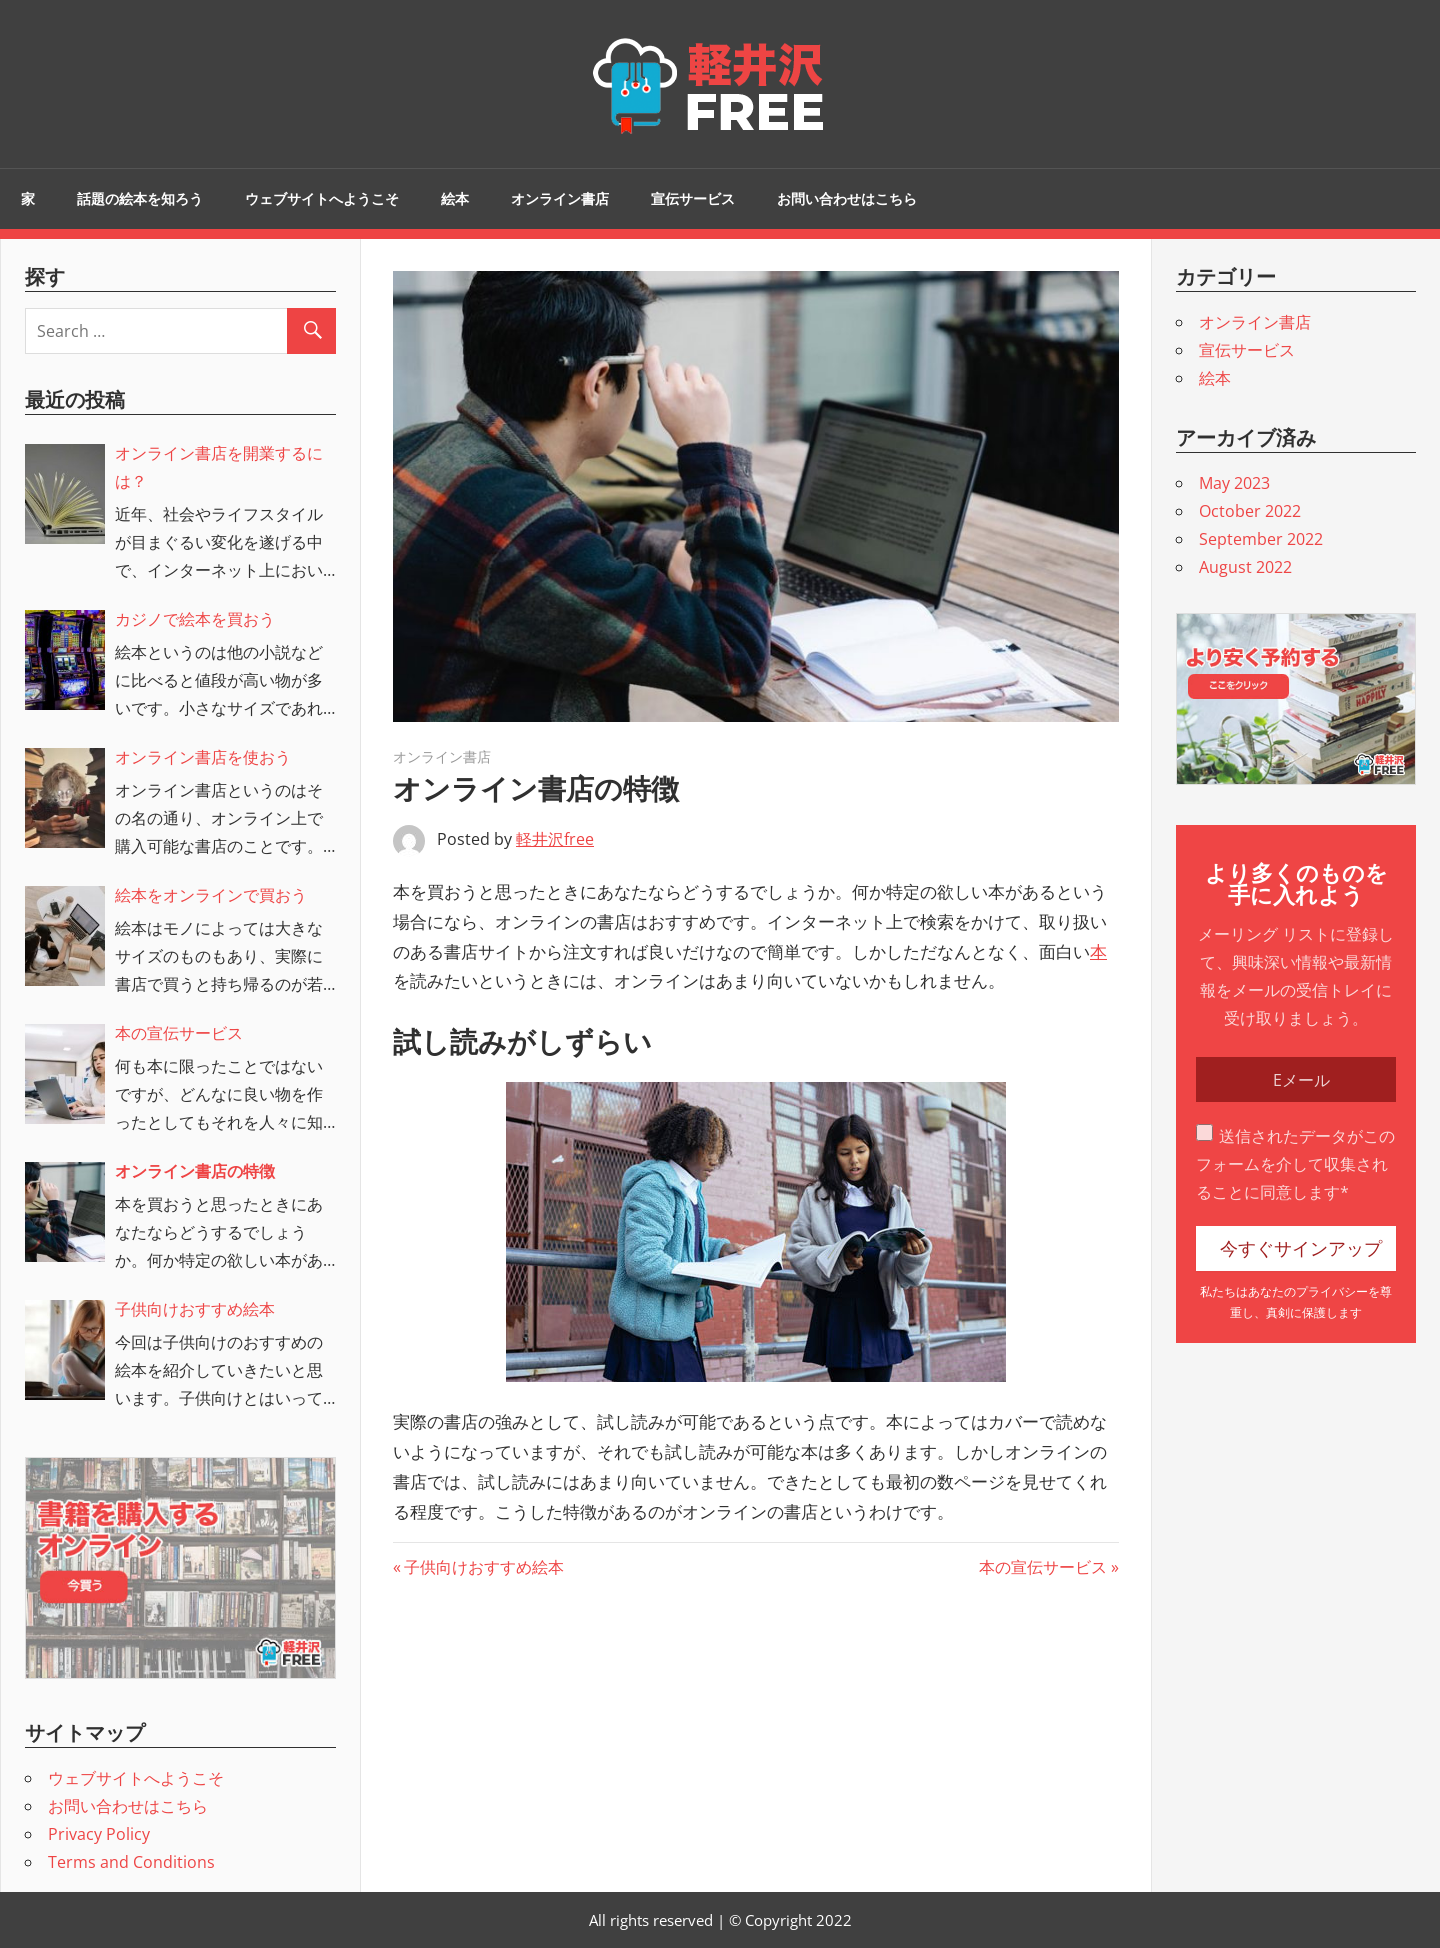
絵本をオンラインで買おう (211, 895)
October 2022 (1250, 511)
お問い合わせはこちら (847, 199)
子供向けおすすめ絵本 (483, 1567)
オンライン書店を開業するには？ (219, 467)
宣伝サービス (693, 199)
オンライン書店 (560, 199)
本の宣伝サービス (1043, 1567)
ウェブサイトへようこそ (322, 199)
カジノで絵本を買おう (195, 619)
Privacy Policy (99, 1834)
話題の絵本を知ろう (140, 199)
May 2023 (1234, 483)
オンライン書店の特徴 (195, 1171)
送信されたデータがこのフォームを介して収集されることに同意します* (1295, 1164)
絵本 (455, 199)
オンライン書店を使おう (203, 757)
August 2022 (1245, 567)
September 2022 (1261, 539)
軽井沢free (555, 839)
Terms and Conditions (131, 1862)
